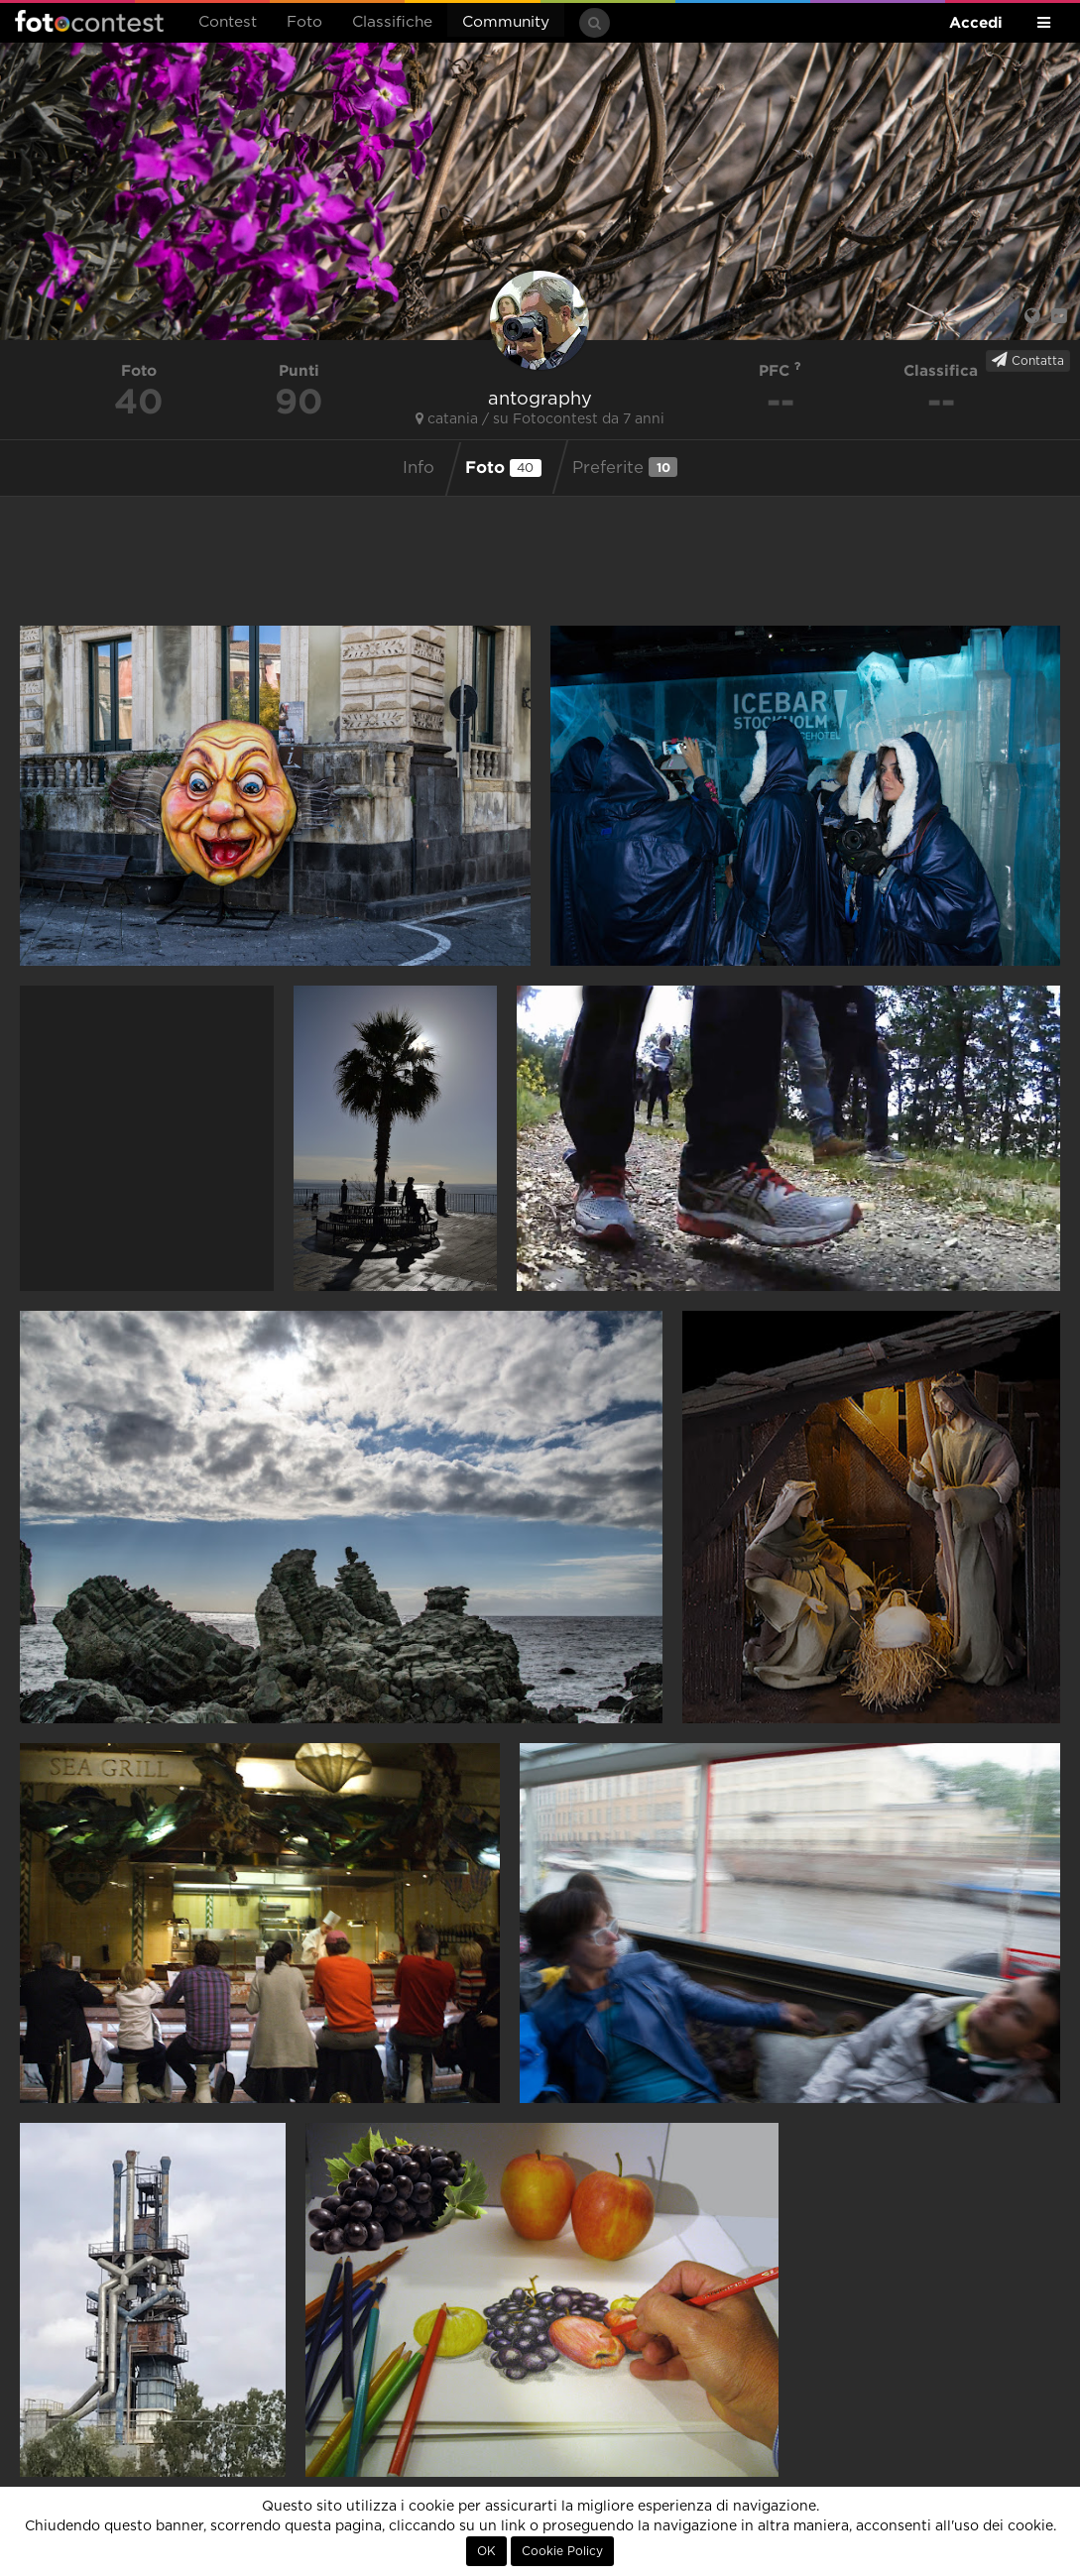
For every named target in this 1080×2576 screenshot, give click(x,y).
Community (505, 22)
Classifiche (392, 22)
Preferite (624, 467)
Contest (227, 22)
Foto (304, 22)
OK (486, 2551)
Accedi (976, 22)
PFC (780, 370)
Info (418, 468)
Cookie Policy (562, 2551)
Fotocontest (89, 21)
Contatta (1028, 360)
